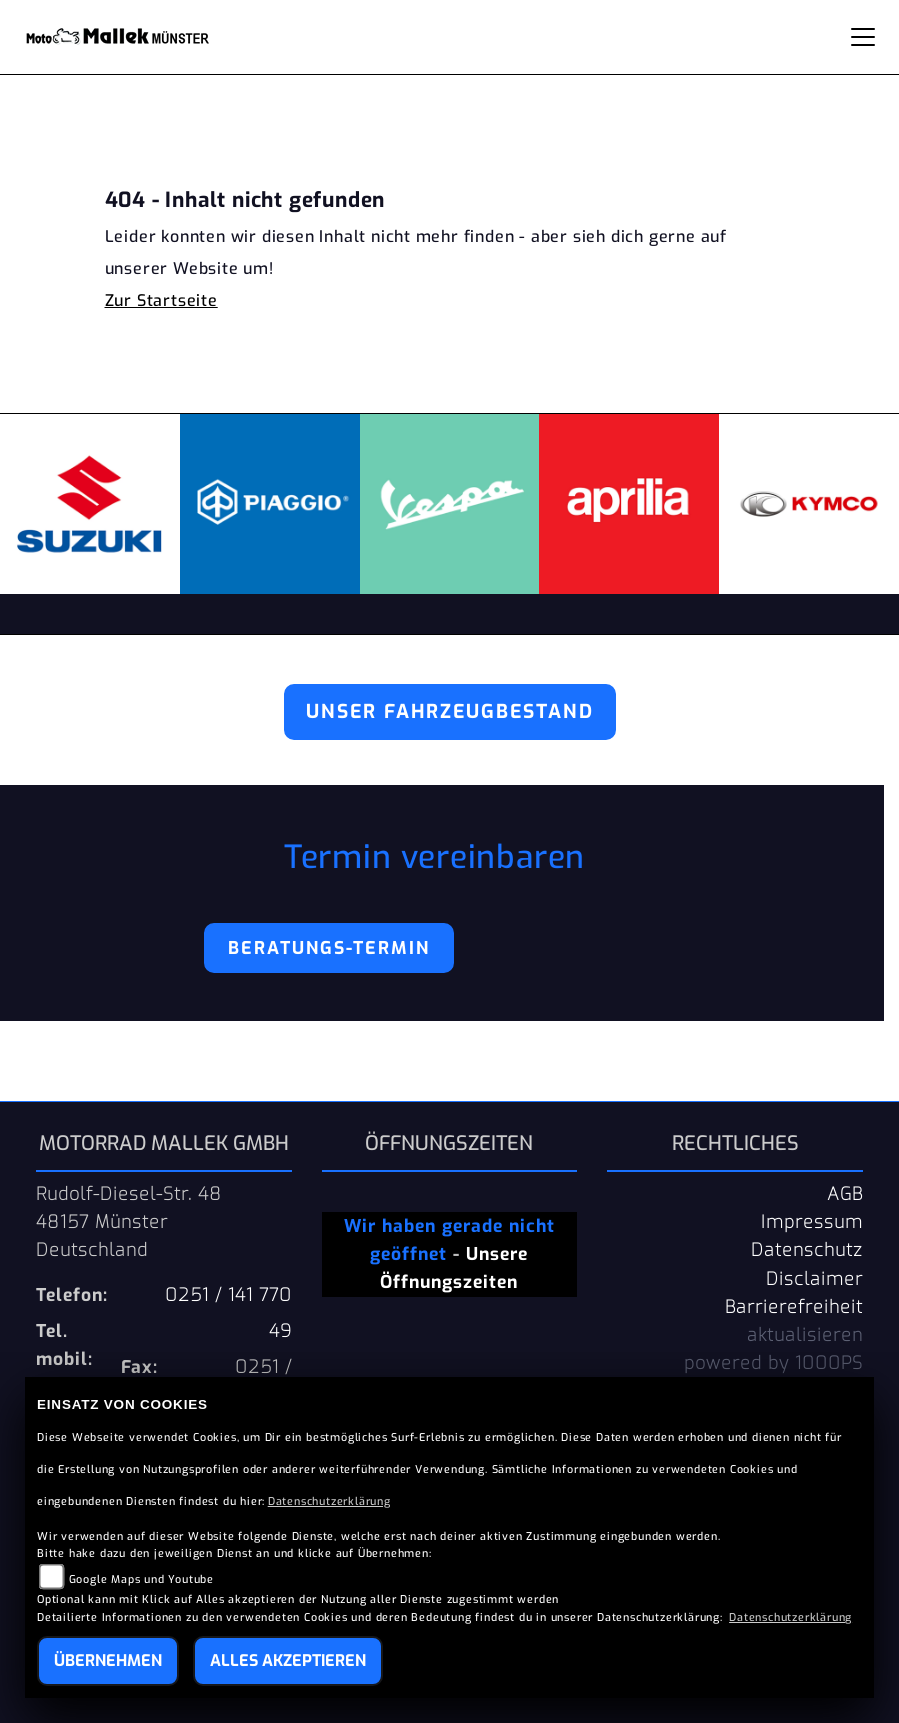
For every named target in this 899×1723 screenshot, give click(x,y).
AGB (845, 1194)
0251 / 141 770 (228, 1295)
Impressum (812, 1222)
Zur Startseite (161, 300)
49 (280, 1331)
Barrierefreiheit (794, 1307)
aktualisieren (805, 1335)
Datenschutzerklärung (329, 1501)
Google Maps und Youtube (141, 1579)
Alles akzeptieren (288, 1660)
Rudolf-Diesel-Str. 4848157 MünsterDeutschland (129, 1222)
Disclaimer (814, 1279)
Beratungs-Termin (329, 948)
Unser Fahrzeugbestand (450, 711)
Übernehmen (108, 1660)
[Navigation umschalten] (863, 37)
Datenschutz (807, 1250)
